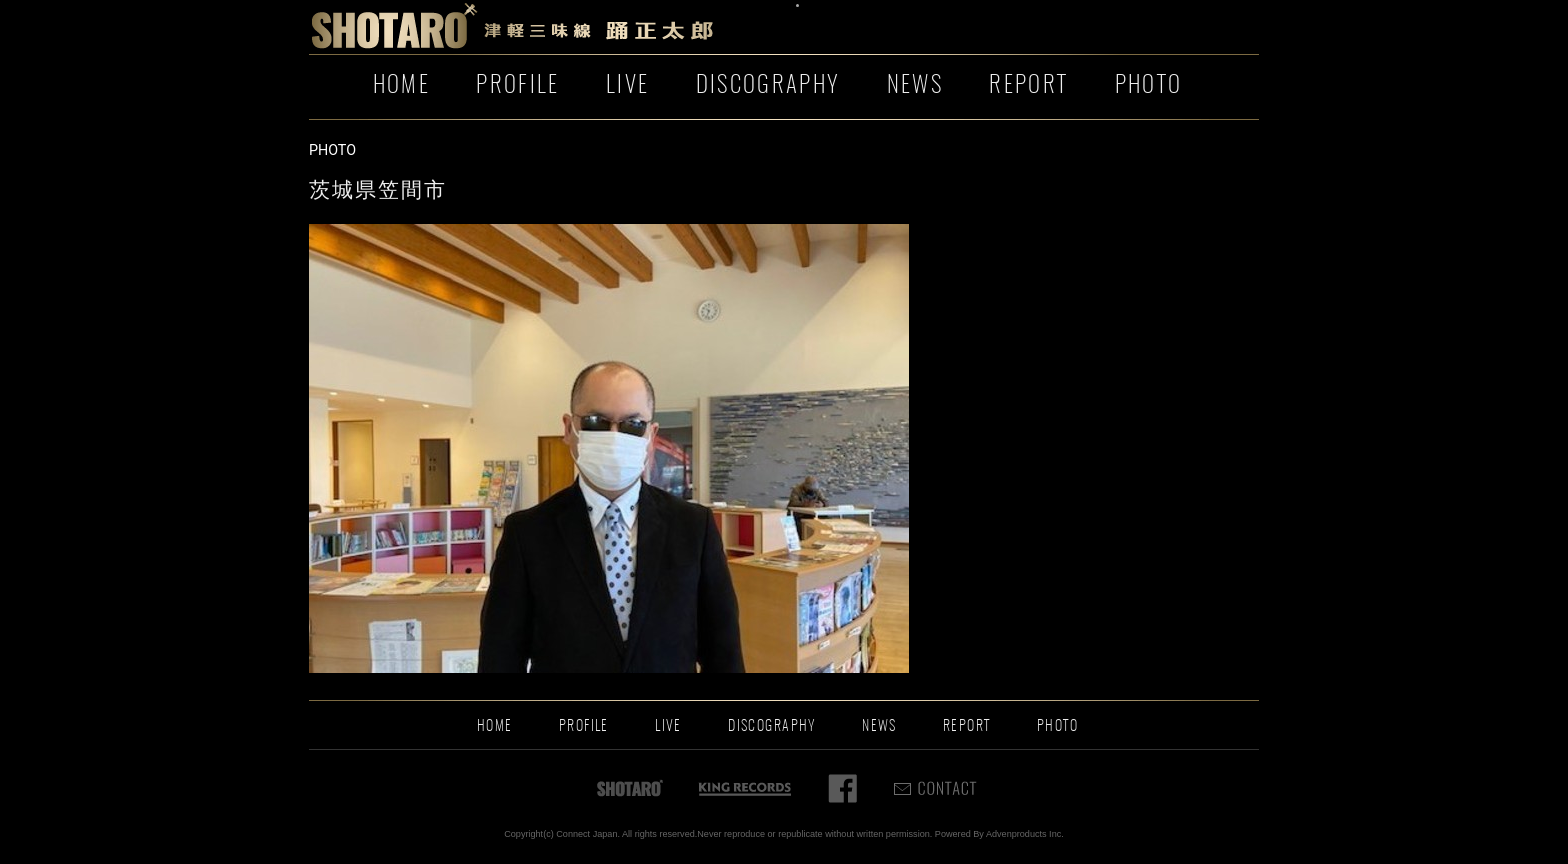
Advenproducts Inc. (1025, 834)
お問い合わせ (1034, 27)
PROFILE (517, 86)
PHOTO (1149, 86)
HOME (401, 86)
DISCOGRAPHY (768, 86)
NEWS (915, 86)
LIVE (627, 86)
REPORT (1028, 86)
